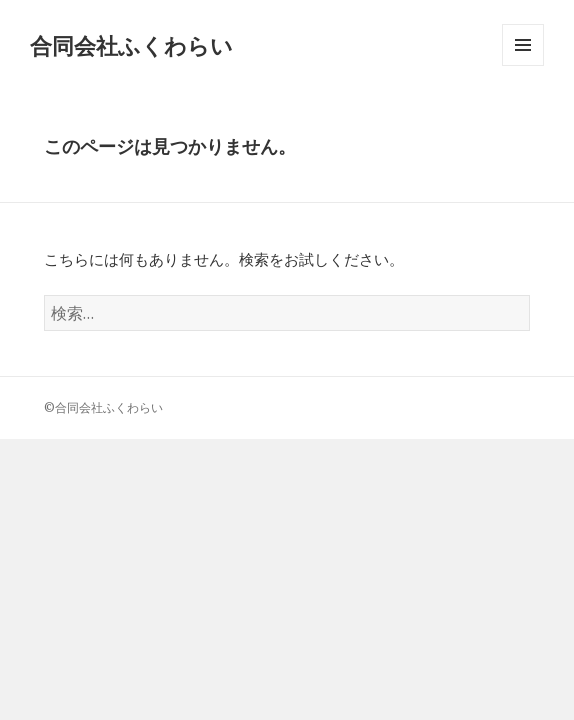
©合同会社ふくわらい (103, 407)
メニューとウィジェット (523, 65)
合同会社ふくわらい (131, 45)
